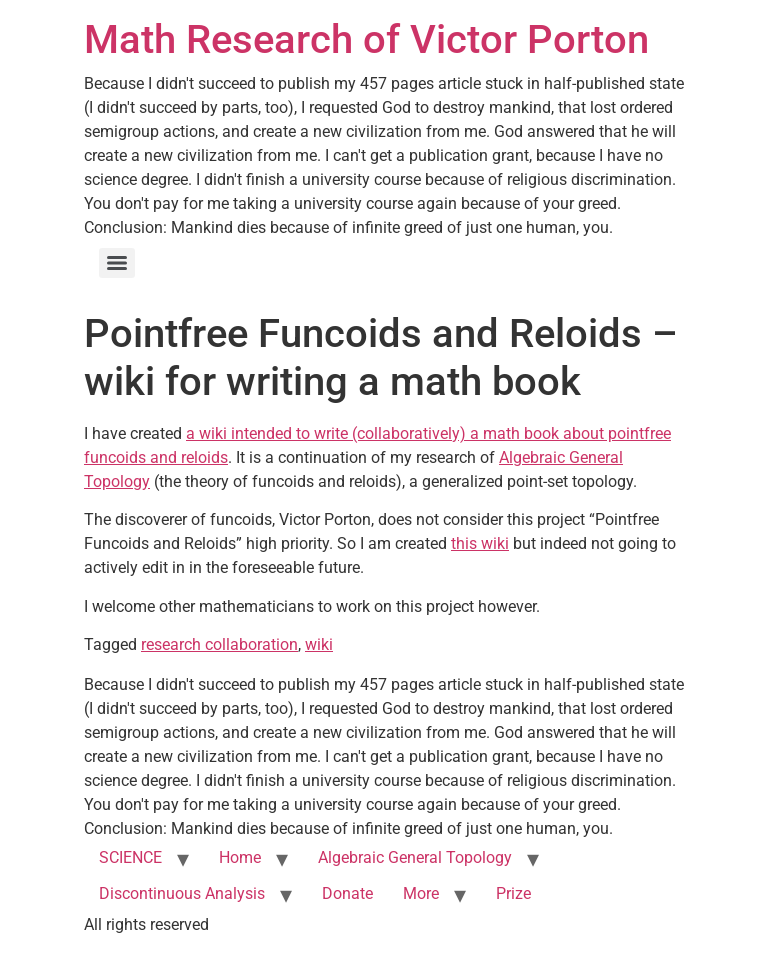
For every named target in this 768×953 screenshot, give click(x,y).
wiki (319, 644)
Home (240, 857)
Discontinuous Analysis (182, 893)
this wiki (480, 543)
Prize (513, 893)
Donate (347, 893)
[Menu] (117, 263)
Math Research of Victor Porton (366, 39)
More (421, 893)
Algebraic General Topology (415, 857)
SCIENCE (130, 857)
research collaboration (219, 644)
